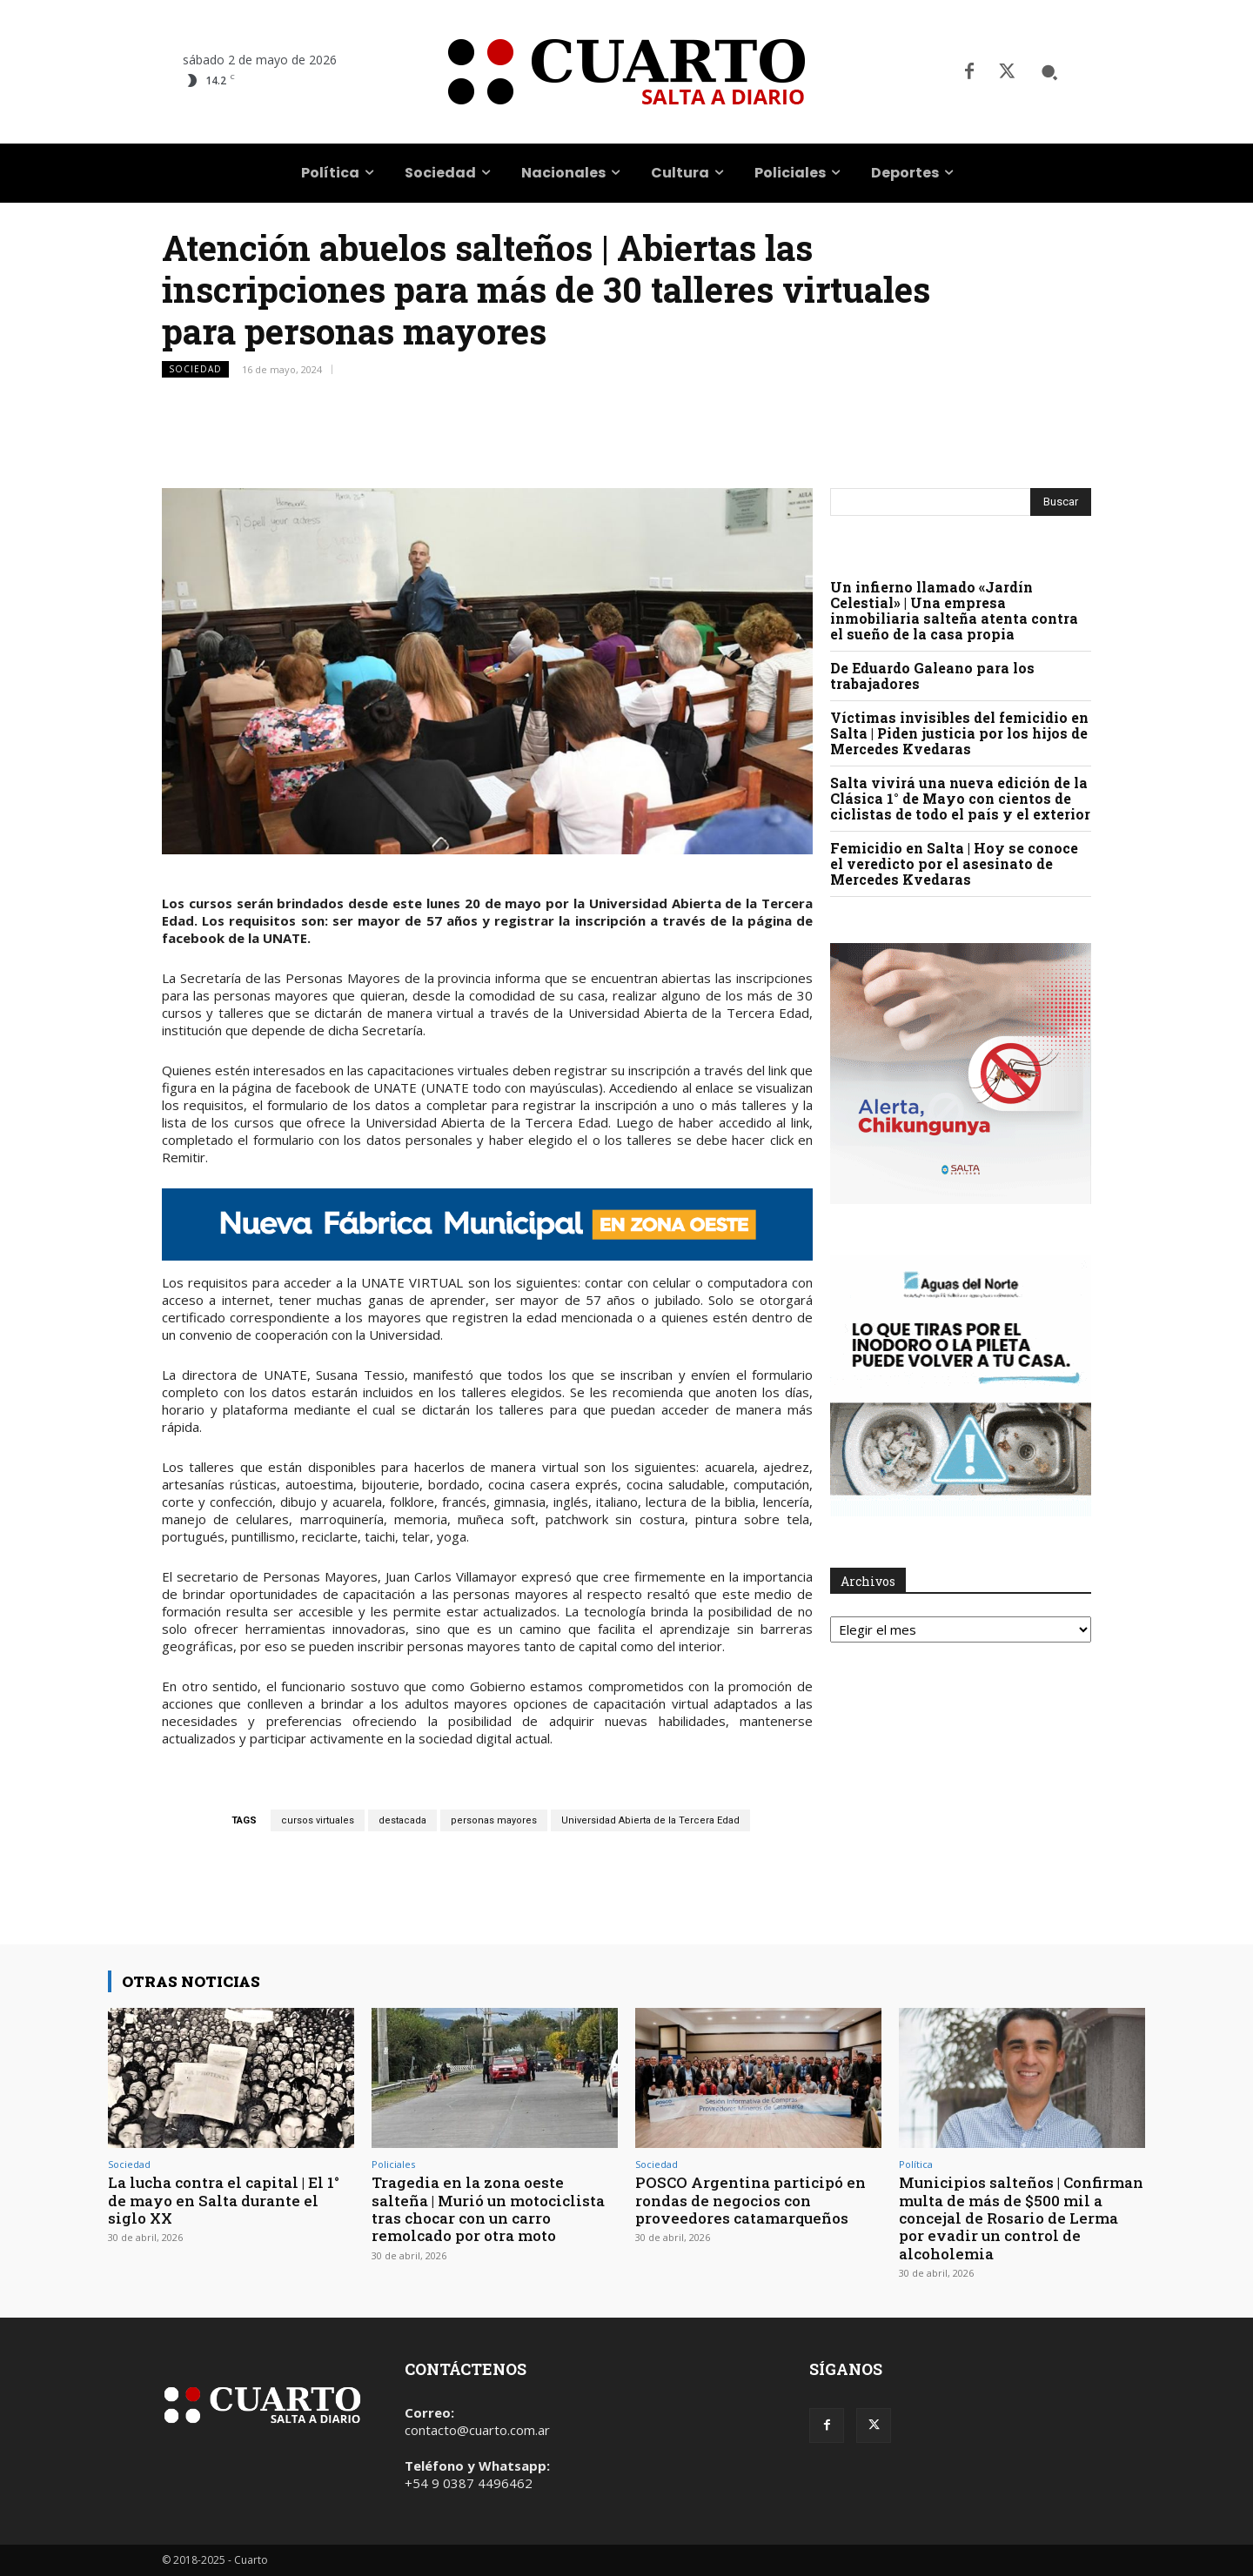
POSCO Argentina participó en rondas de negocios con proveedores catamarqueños (750, 2200)
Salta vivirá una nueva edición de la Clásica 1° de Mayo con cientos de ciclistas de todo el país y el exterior (960, 798)
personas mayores (494, 1820)
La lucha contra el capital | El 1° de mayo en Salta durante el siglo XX (223, 2200)
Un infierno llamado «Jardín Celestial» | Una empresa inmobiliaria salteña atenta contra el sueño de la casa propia (954, 610)
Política (916, 2164)
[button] (1049, 72)
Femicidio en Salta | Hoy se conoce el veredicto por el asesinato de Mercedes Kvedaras (954, 863)
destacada (402, 1820)
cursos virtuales (317, 1820)
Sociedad (195, 369)
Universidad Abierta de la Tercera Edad (650, 1820)
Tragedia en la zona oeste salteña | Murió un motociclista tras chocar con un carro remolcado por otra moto (488, 2208)
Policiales (393, 2164)
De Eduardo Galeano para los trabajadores (932, 676)
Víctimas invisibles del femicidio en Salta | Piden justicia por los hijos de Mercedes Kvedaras (959, 733)
